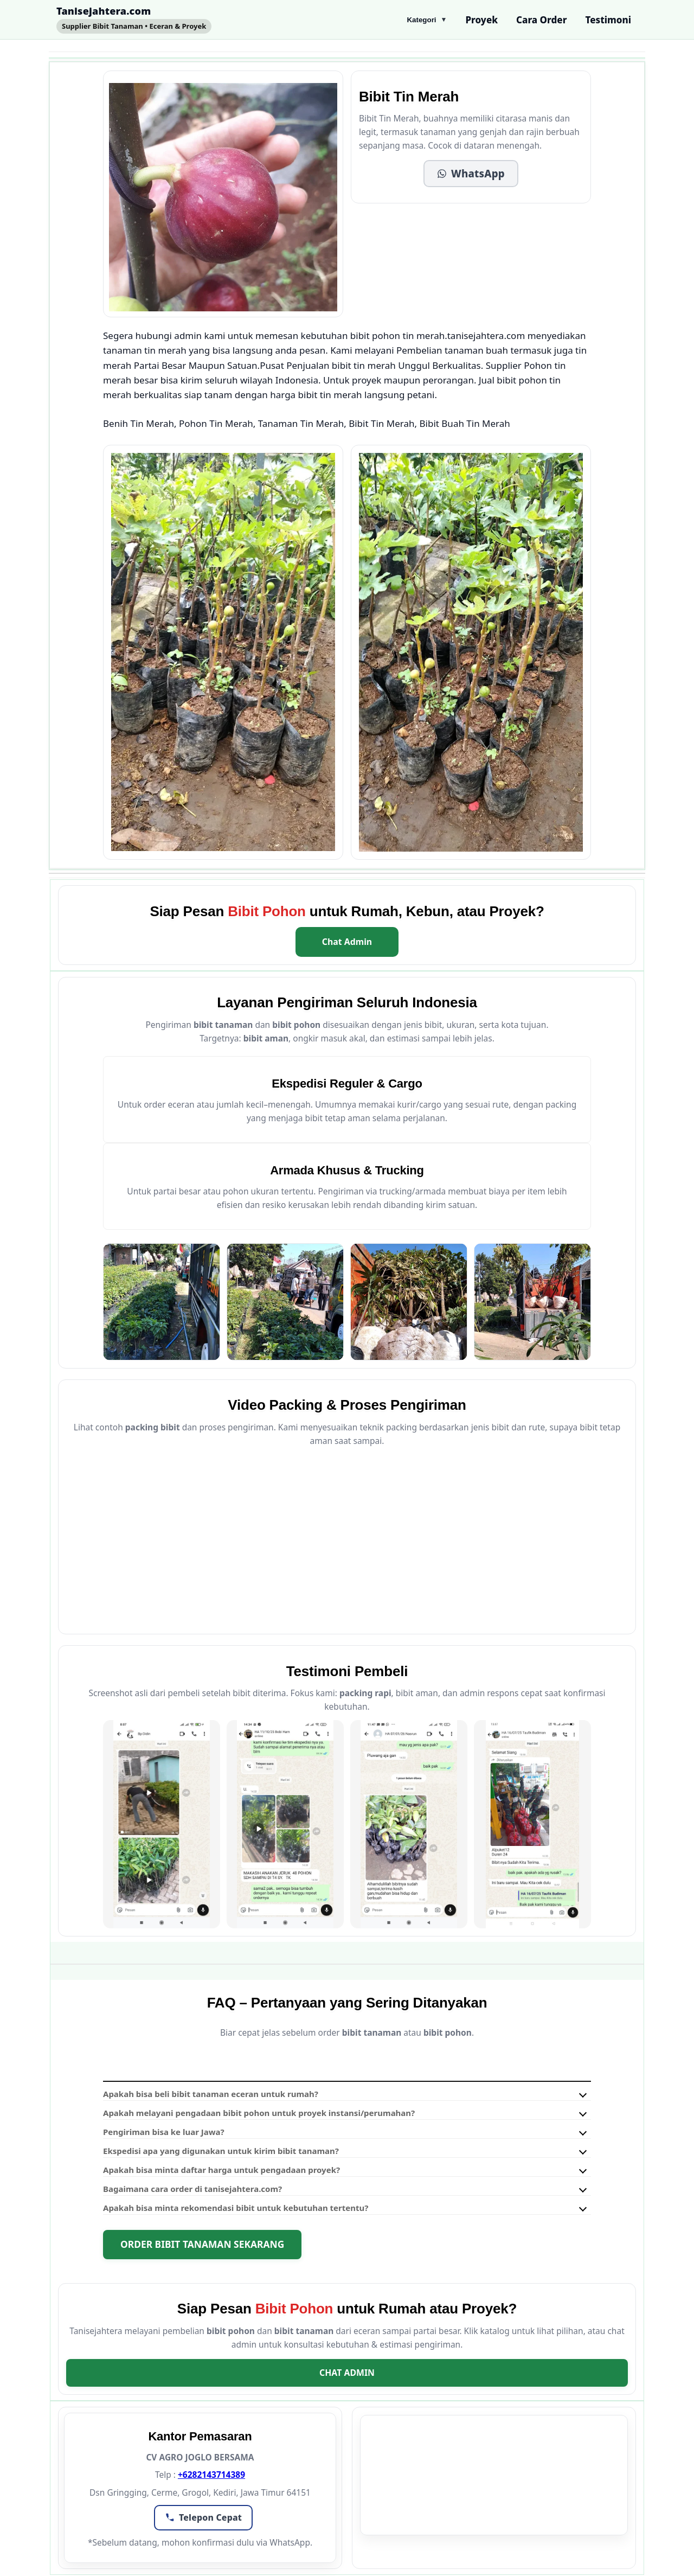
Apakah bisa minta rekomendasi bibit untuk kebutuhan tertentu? (235, 2207)
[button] (470, 173)
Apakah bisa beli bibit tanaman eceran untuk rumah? (210, 2093)
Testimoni (608, 20)
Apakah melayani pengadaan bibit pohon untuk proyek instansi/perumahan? (259, 2112)
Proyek (481, 20)
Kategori (427, 20)
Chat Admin (347, 942)
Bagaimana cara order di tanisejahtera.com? (192, 2188)
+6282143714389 (211, 2475)
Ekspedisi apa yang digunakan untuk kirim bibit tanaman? (221, 2150)
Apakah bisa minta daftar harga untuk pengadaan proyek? (221, 2169)
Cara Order (541, 20)
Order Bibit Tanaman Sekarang (202, 2244)
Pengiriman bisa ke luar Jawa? (163, 2131)
